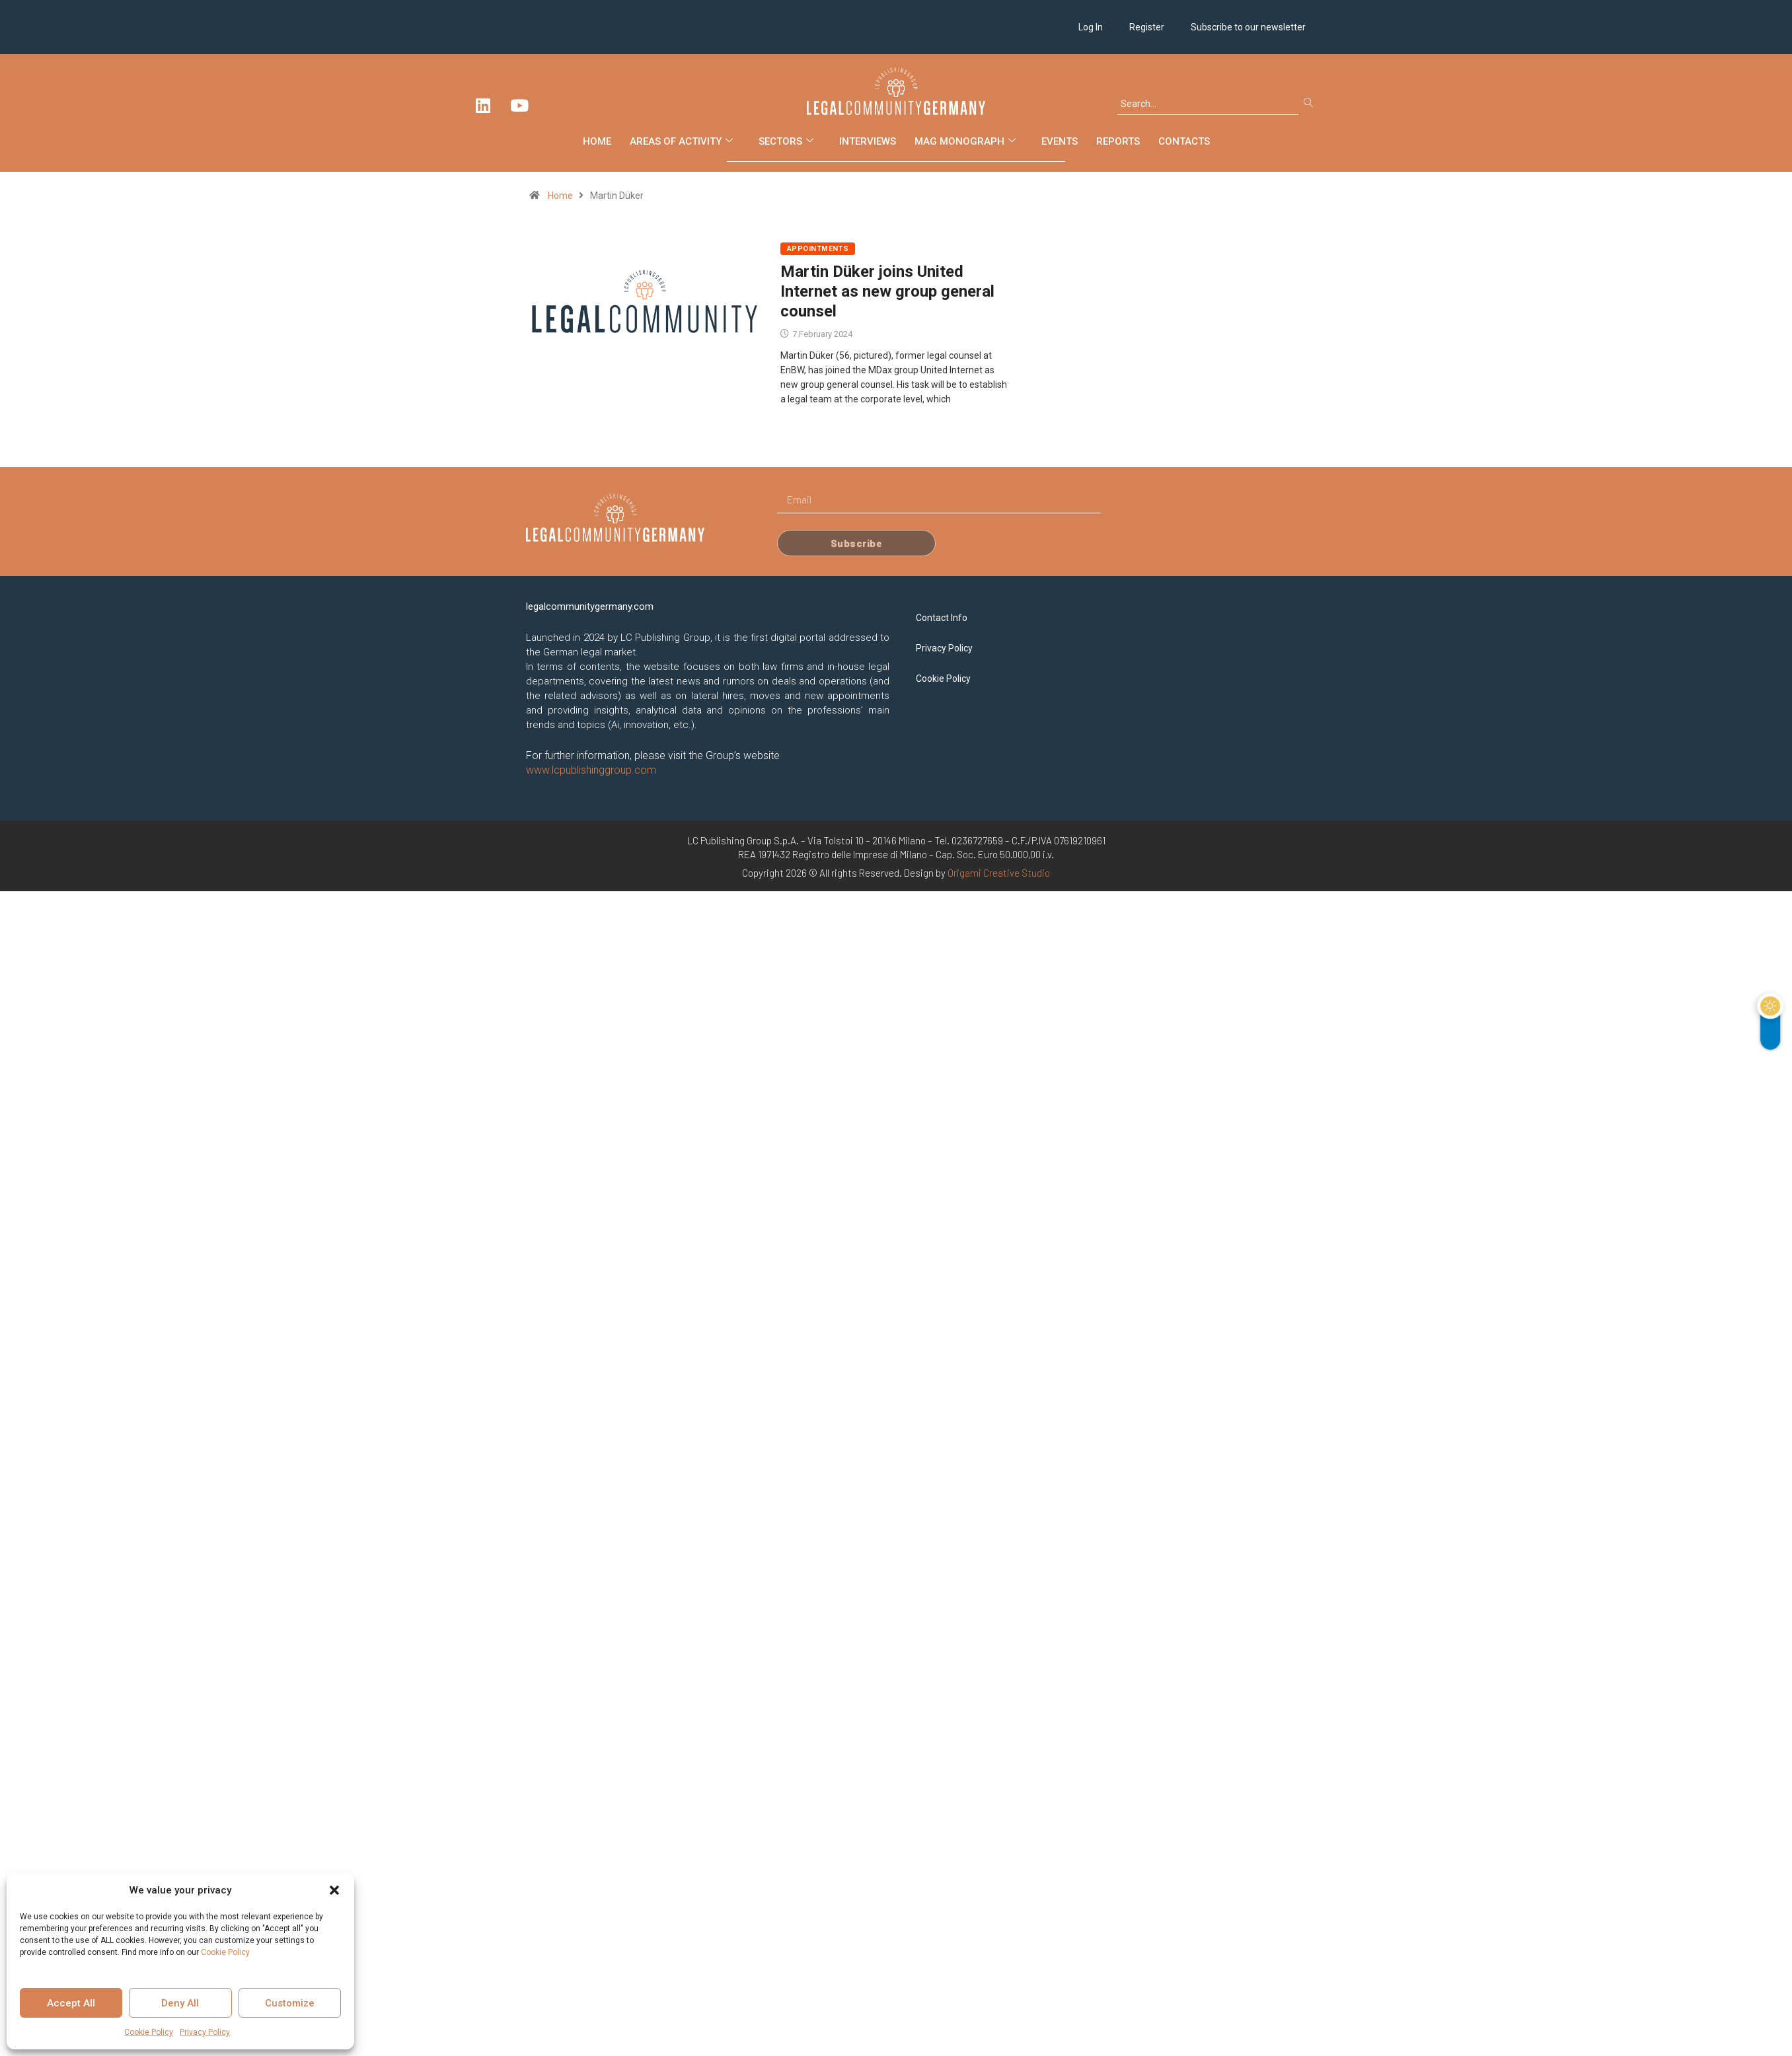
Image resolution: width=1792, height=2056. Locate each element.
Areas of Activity (683, 141)
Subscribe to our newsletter (1248, 27)
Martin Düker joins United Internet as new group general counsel (887, 291)
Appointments (817, 248)
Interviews (867, 141)
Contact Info (941, 617)
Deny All (180, 2003)
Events (1059, 141)
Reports (1118, 141)
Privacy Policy (205, 2032)
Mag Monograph (967, 141)
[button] (334, 1890)
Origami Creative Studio (999, 873)
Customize (290, 2003)
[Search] (1311, 103)
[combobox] (1207, 103)
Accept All (71, 2003)
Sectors (788, 141)
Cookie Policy (225, 1952)
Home (597, 141)
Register (1146, 27)
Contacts (1184, 141)
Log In (1090, 27)
